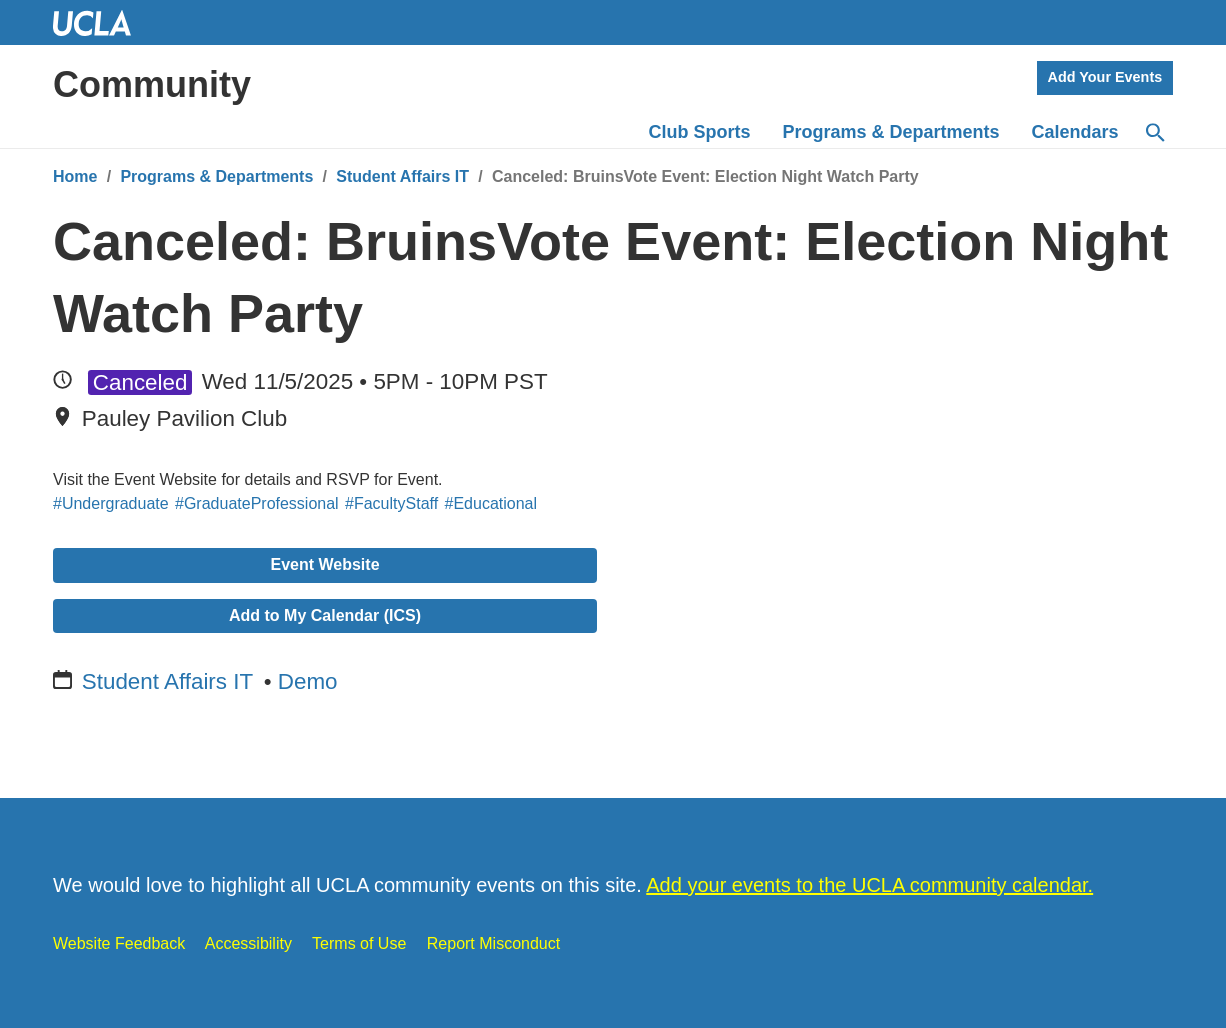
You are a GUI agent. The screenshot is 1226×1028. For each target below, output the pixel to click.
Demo (308, 681)
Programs (891, 132)
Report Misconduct (493, 943)
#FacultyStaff (391, 503)
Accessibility (248, 943)
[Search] (1154, 133)
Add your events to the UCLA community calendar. (869, 885)
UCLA (101, 22)
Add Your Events (1105, 77)
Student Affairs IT (402, 176)
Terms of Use (359, 943)
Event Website (324, 564)
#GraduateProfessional (257, 503)
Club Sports (700, 132)
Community (152, 84)
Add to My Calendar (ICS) (325, 615)
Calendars (1075, 132)
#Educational (491, 503)
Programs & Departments (216, 176)
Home (75, 176)
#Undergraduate (111, 503)
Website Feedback (119, 943)
